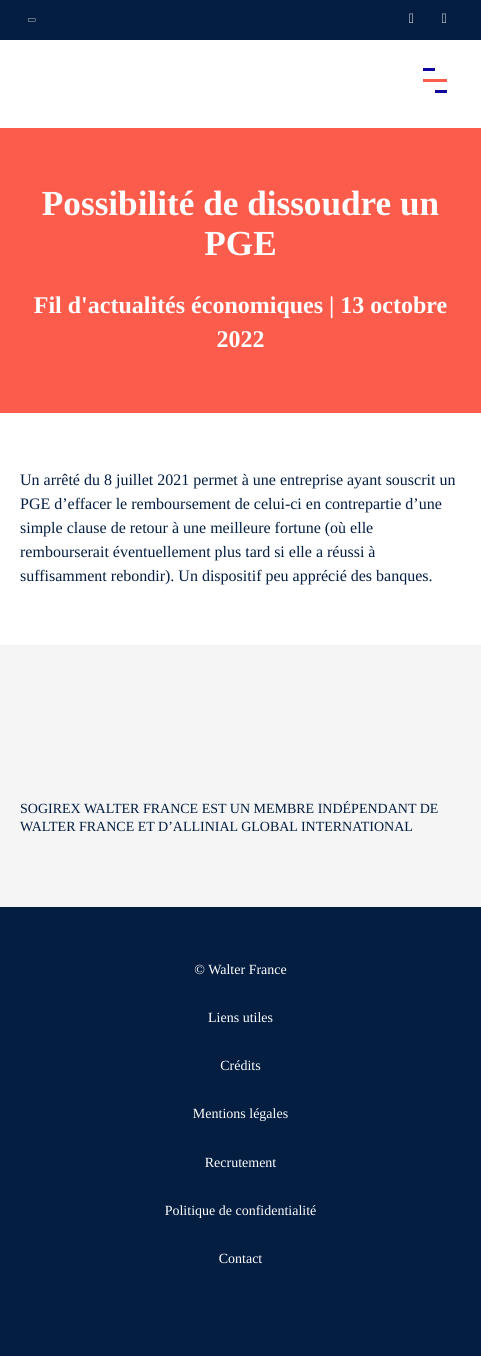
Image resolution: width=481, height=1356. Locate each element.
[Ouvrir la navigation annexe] (32, 20)
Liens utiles (240, 1018)
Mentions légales (240, 1114)
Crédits (240, 1066)
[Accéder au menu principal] (435, 80)
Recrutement (241, 1163)
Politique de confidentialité (241, 1211)
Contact (241, 1259)
